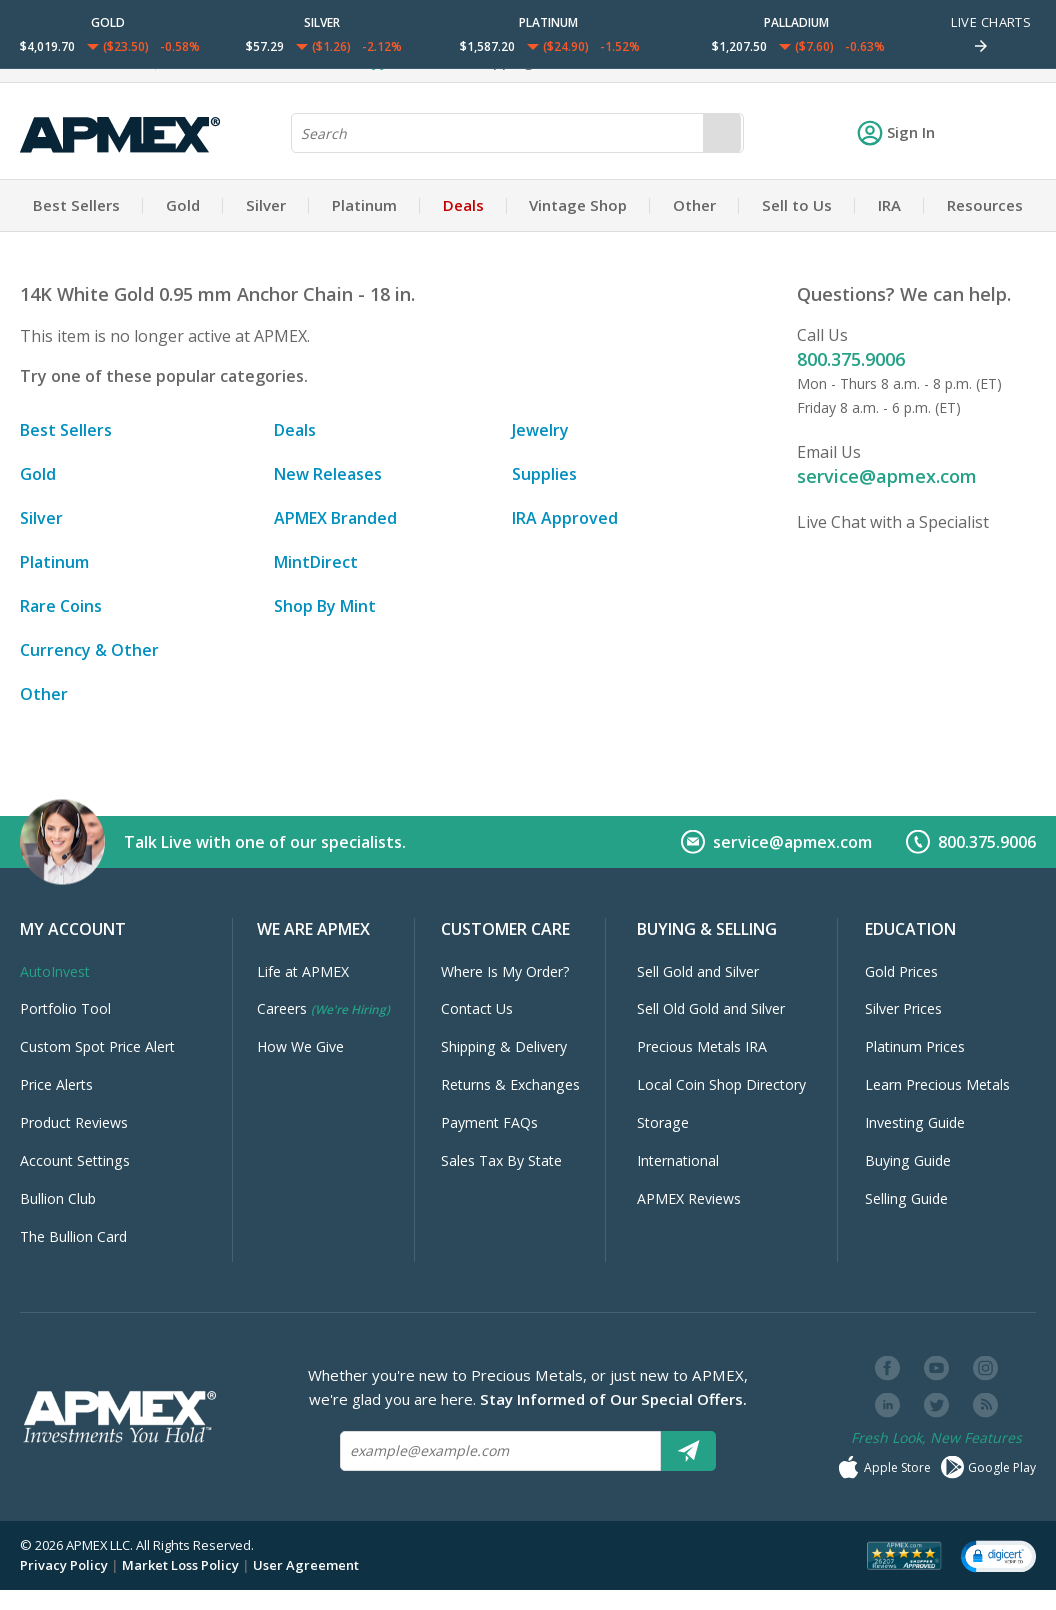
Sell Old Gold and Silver (711, 1008)
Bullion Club (58, 1198)
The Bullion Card (73, 1236)
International (678, 1160)
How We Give (300, 1046)
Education (910, 929)
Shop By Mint (325, 606)
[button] (998, 1555)
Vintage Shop (578, 205)
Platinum (364, 205)
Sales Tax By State (501, 1160)
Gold (183, 205)
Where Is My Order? (505, 971)
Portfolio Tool (65, 1008)
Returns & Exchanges (510, 1084)
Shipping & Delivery (504, 1046)
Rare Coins (61, 606)
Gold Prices (901, 971)
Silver (266, 205)
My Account (73, 929)
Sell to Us (797, 205)
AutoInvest (55, 971)
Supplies (544, 474)
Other (694, 205)
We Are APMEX (313, 929)
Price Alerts (56, 1084)
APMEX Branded (335, 518)
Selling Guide (906, 1198)
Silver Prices (903, 1008)
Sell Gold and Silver (698, 971)
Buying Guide (908, 1160)
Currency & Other (89, 650)
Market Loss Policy (180, 1565)
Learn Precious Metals (937, 1084)
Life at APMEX (303, 971)
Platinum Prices (915, 1046)
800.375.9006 (851, 359)
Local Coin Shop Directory (721, 1084)
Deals (463, 205)
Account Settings (75, 1160)
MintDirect (316, 562)
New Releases (328, 474)
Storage (663, 1122)
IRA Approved (565, 518)
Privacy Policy (64, 1565)
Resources (985, 205)
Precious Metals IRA (702, 1046)
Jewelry (540, 430)
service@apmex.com (887, 476)
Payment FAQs (489, 1122)
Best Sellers (76, 205)
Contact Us (477, 1008)
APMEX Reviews (689, 1198)
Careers (323, 1008)
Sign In (896, 132)
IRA (889, 205)
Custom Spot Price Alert (97, 1046)
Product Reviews (74, 1122)
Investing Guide (915, 1122)
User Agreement (306, 1565)
